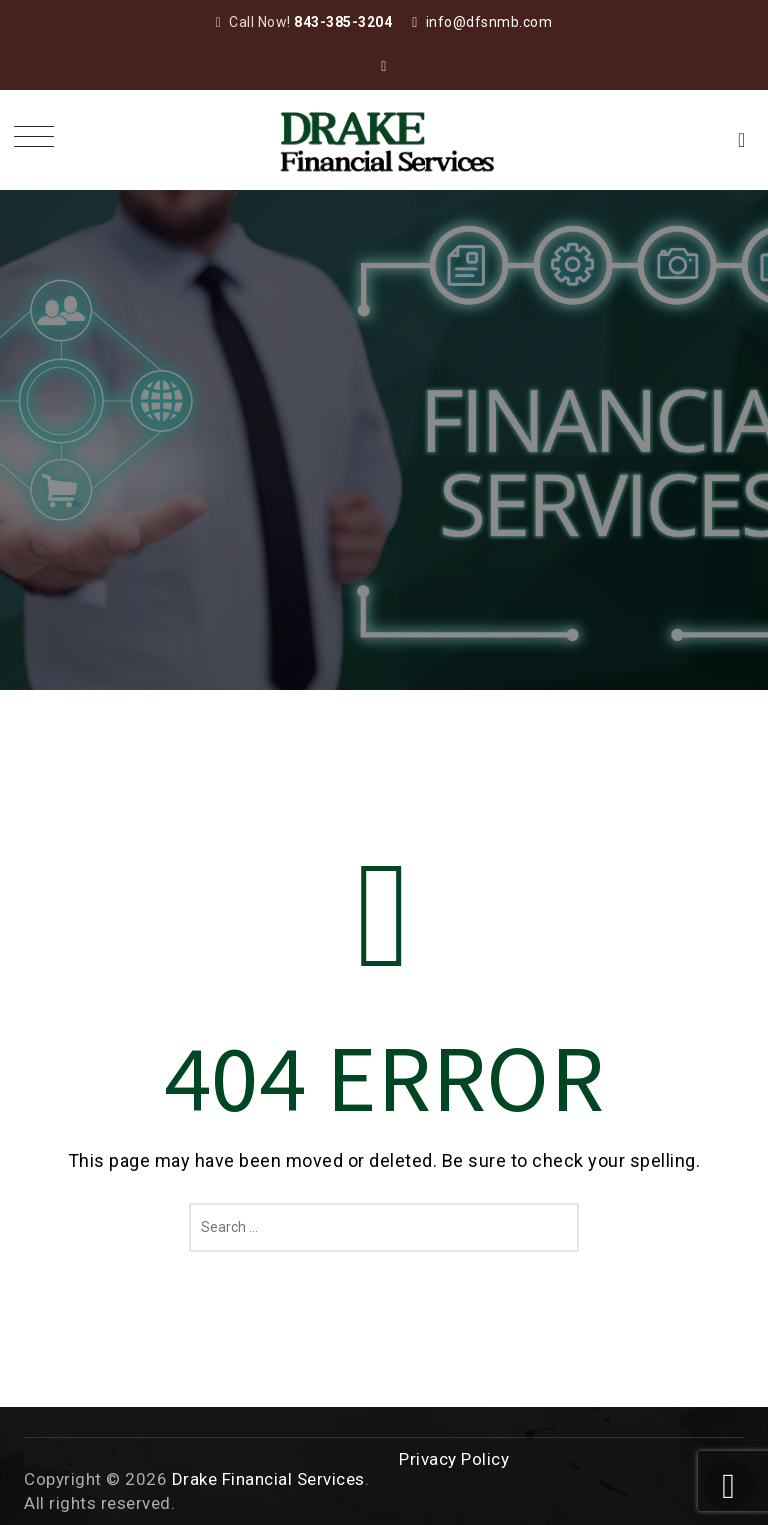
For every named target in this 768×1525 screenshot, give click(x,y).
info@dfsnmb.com (489, 22)
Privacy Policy (454, 1459)
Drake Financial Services (268, 1479)
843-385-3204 (343, 22)
